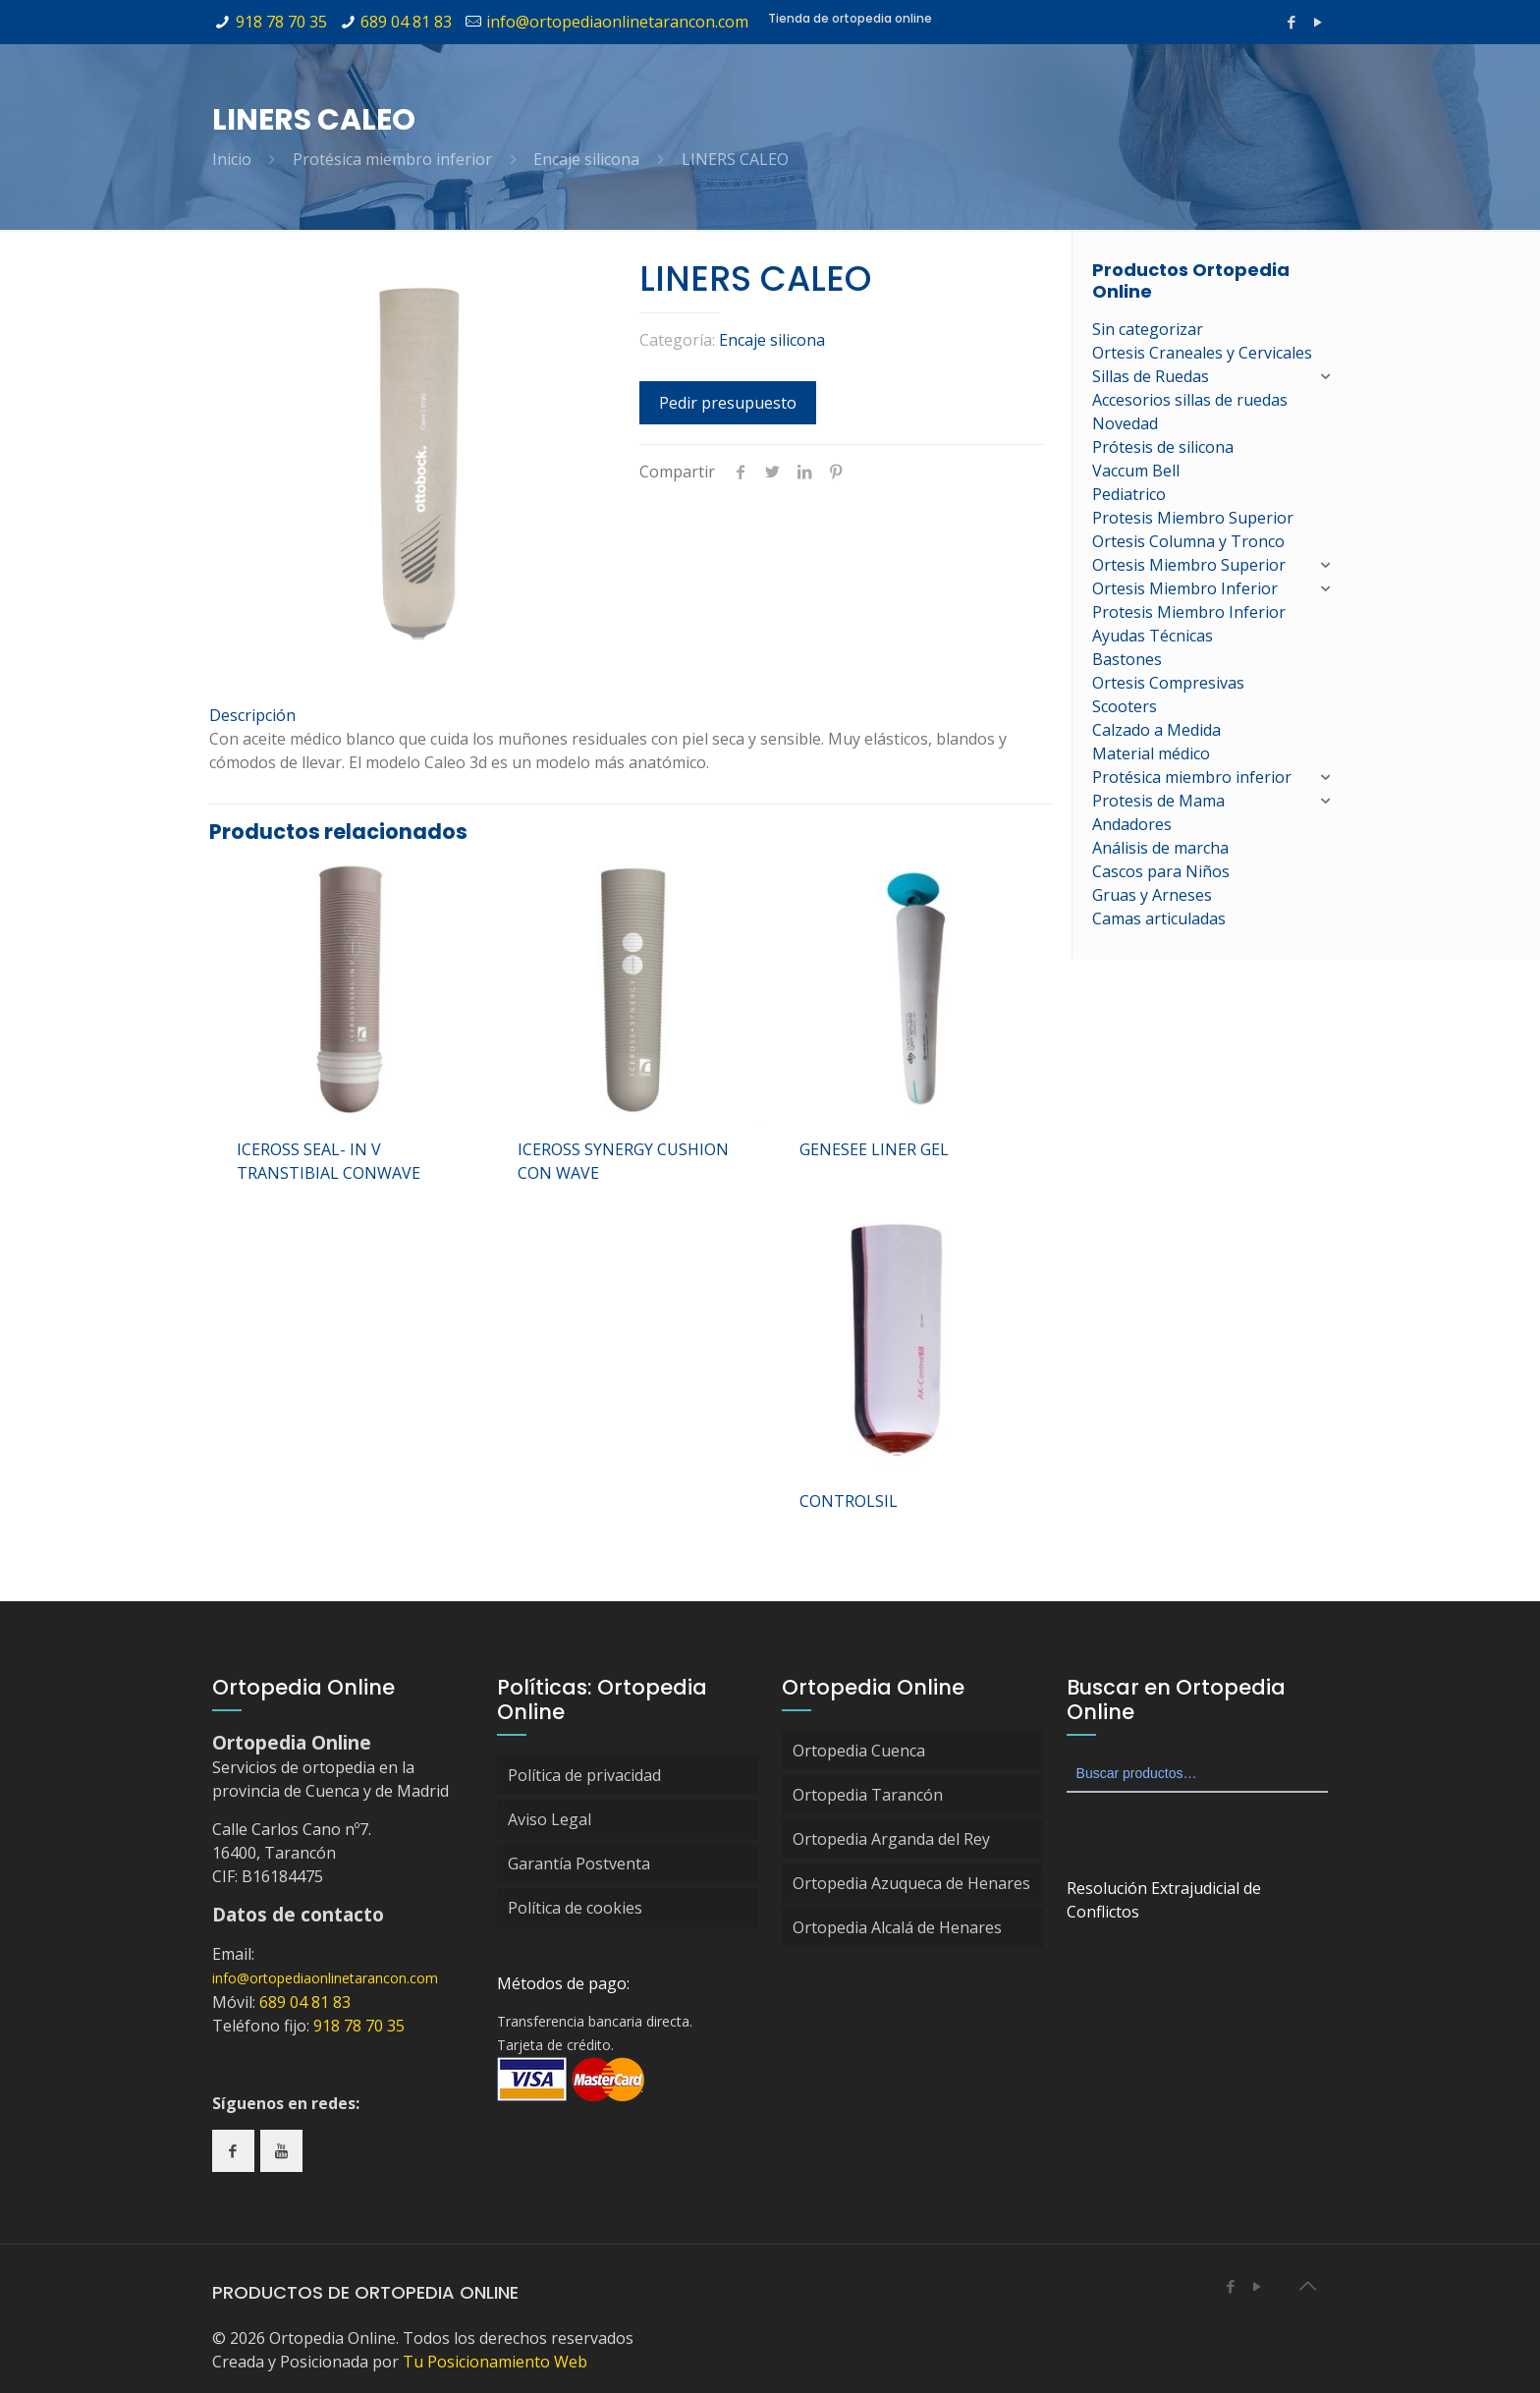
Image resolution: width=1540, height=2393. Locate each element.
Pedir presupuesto (728, 403)
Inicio (231, 159)
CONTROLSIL (848, 1501)
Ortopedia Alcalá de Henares (897, 1927)
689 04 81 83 (406, 21)
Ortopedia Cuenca (859, 1750)
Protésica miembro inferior (392, 159)
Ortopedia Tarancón (868, 1795)
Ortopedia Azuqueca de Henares (911, 1883)
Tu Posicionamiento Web (495, 2361)
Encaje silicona (586, 159)
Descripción (252, 715)
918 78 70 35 (281, 21)
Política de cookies (575, 1908)
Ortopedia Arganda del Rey (891, 1839)
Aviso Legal (549, 1819)
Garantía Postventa (579, 1863)
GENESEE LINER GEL (874, 1149)
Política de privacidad (584, 1775)
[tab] (631, 715)
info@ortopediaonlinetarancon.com (617, 21)
